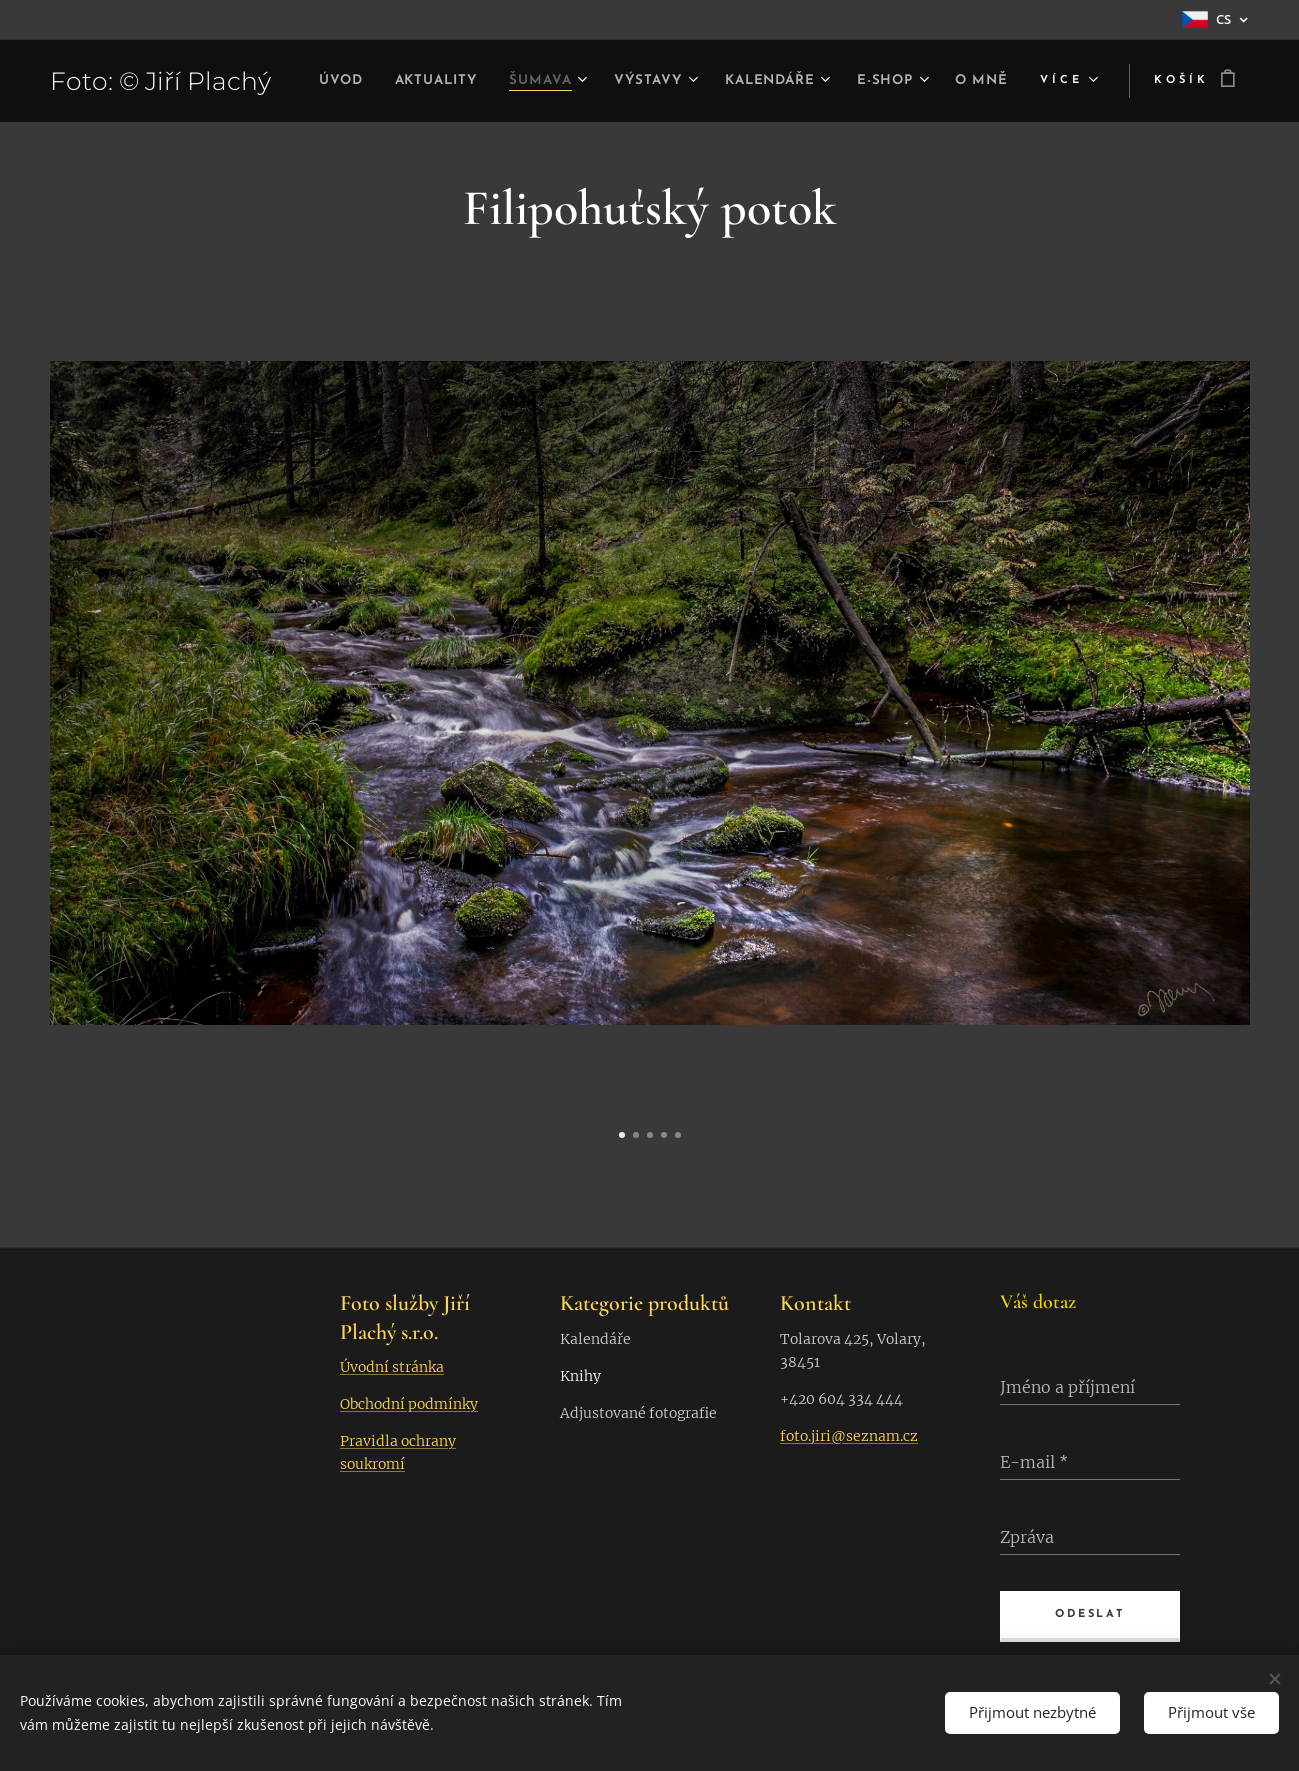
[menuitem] (373, 81)
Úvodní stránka (392, 1367)
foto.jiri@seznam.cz (849, 1436)
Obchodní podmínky (409, 1404)
